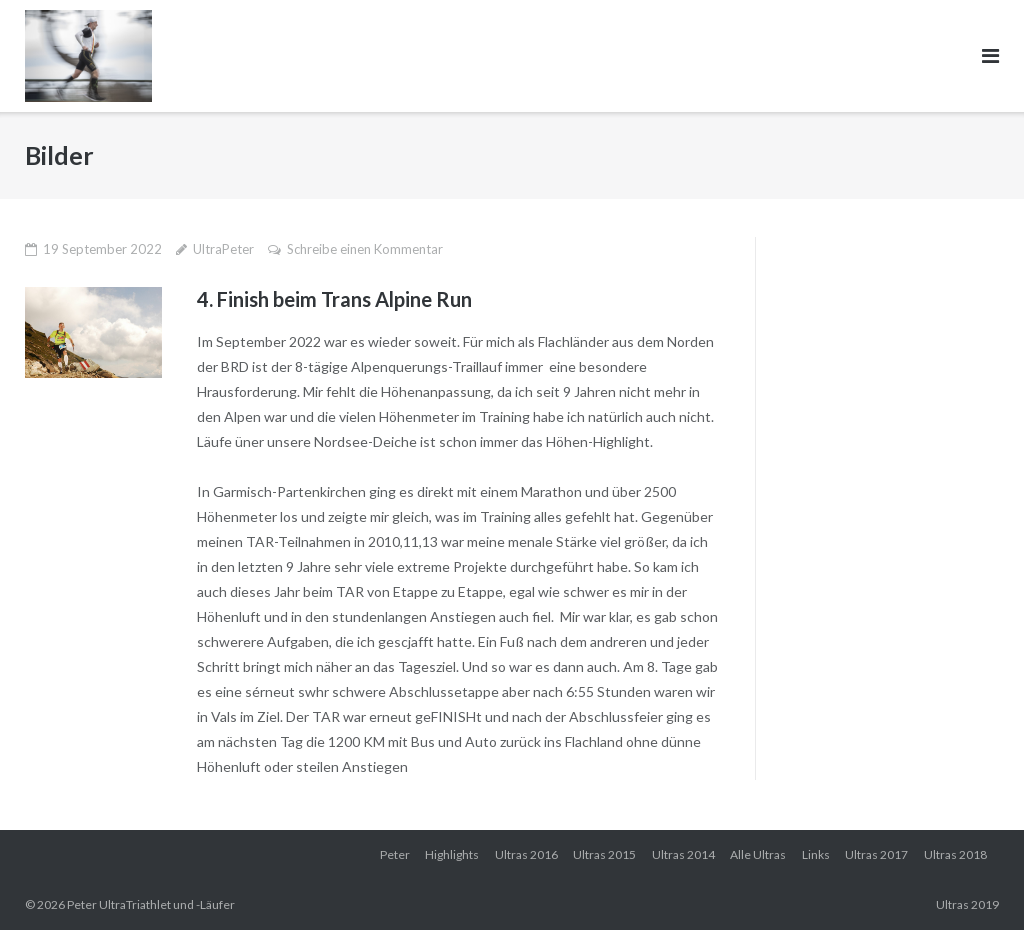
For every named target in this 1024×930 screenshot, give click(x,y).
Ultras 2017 (876, 854)
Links (816, 854)
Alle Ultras (758, 854)
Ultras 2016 (526, 854)
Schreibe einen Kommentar (365, 249)
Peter (395, 854)
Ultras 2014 (683, 854)
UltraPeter (223, 249)
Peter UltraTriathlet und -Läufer (151, 904)
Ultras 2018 (955, 854)
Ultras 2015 (604, 854)
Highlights (452, 854)
